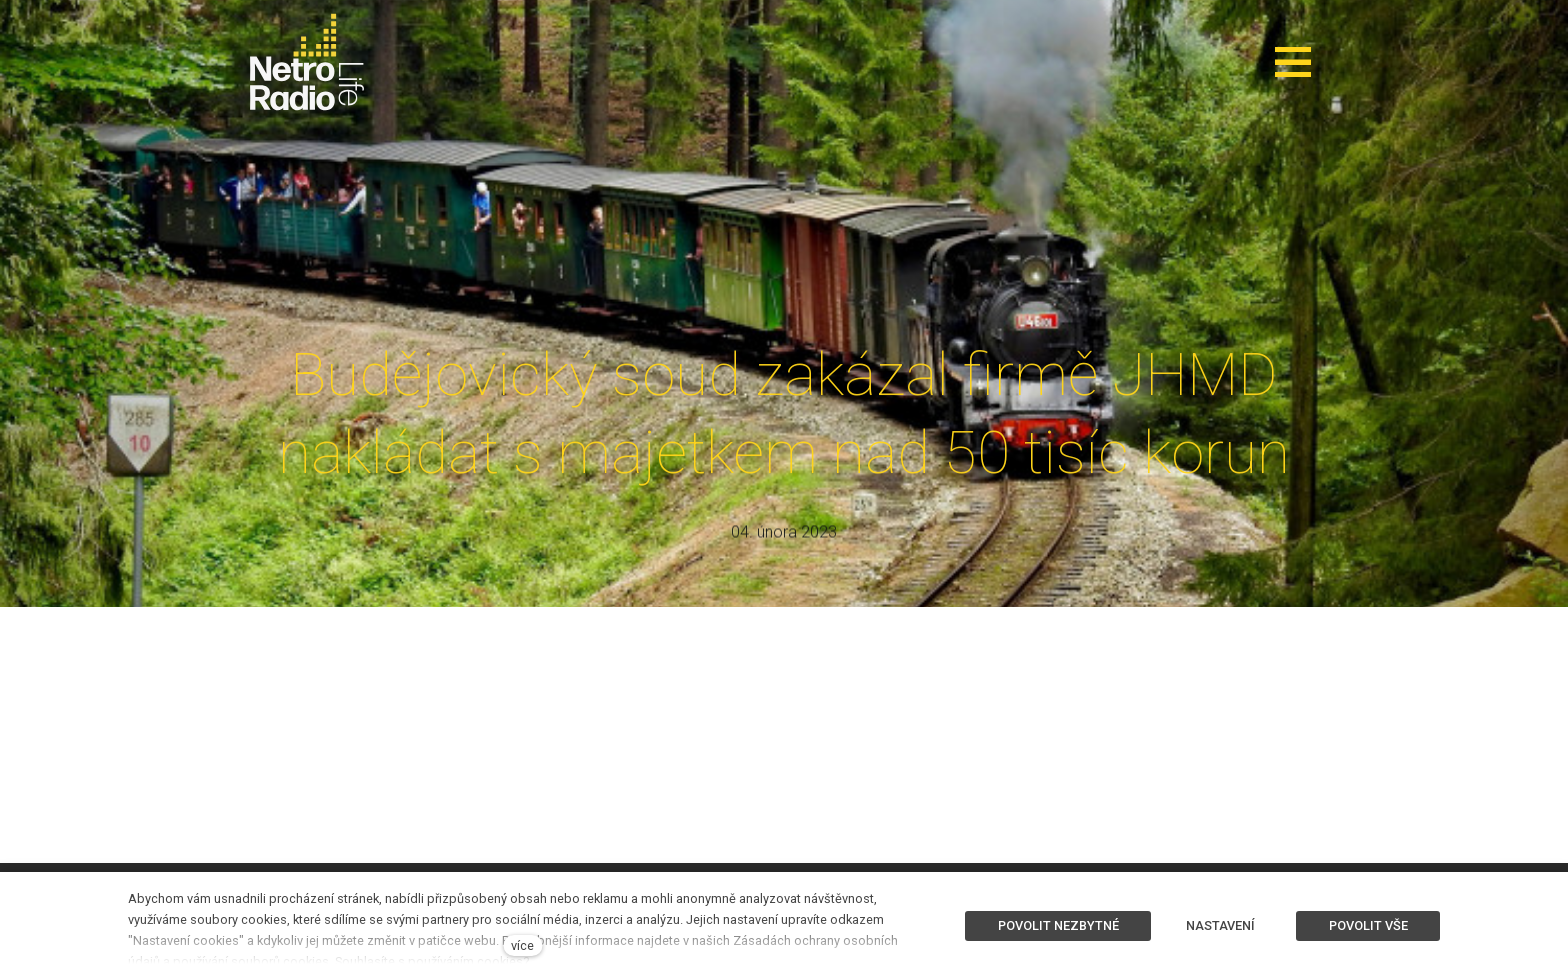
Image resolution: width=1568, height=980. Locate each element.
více (522, 945)
